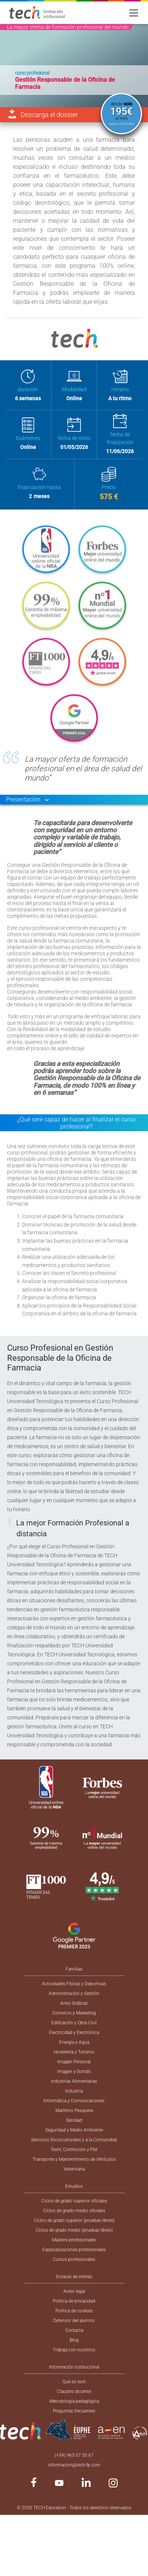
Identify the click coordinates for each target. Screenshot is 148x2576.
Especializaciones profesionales (74, 2249)
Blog (74, 2340)
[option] (74, 65)
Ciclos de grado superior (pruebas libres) (74, 2220)
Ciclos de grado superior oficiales (74, 2201)
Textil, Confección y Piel (74, 2149)
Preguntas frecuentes (74, 2411)
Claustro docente (74, 2391)
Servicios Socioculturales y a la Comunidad (74, 2139)
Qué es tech (74, 2381)
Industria (74, 2091)
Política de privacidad (74, 2301)
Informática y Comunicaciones (74, 2100)
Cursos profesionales (74, 2259)
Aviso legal (74, 2291)
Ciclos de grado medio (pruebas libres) (74, 2230)
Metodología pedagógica (74, 2401)
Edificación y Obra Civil (74, 2022)
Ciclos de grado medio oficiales (74, 2210)
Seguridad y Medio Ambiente (74, 2130)
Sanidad (74, 2120)
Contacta (74, 2330)
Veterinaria (74, 2169)
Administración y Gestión (74, 1993)
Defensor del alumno (74, 2320)
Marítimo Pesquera (74, 2110)
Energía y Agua (74, 2042)
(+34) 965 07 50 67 (74, 2455)
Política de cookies (74, 2310)
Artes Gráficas (74, 2003)
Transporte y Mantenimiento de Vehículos (74, 2159)
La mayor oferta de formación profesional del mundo (68, 27)
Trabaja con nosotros (74, 2349)
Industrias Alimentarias (74, 2081)
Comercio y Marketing (74, 2013)
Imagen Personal (74, 2061)
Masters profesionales (74, 2240)
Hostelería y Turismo (74, 2052)
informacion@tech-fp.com (74, 2465)
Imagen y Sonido (74, 2071)
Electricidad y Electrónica (74, 2032)
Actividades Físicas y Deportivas (74, 1983)
